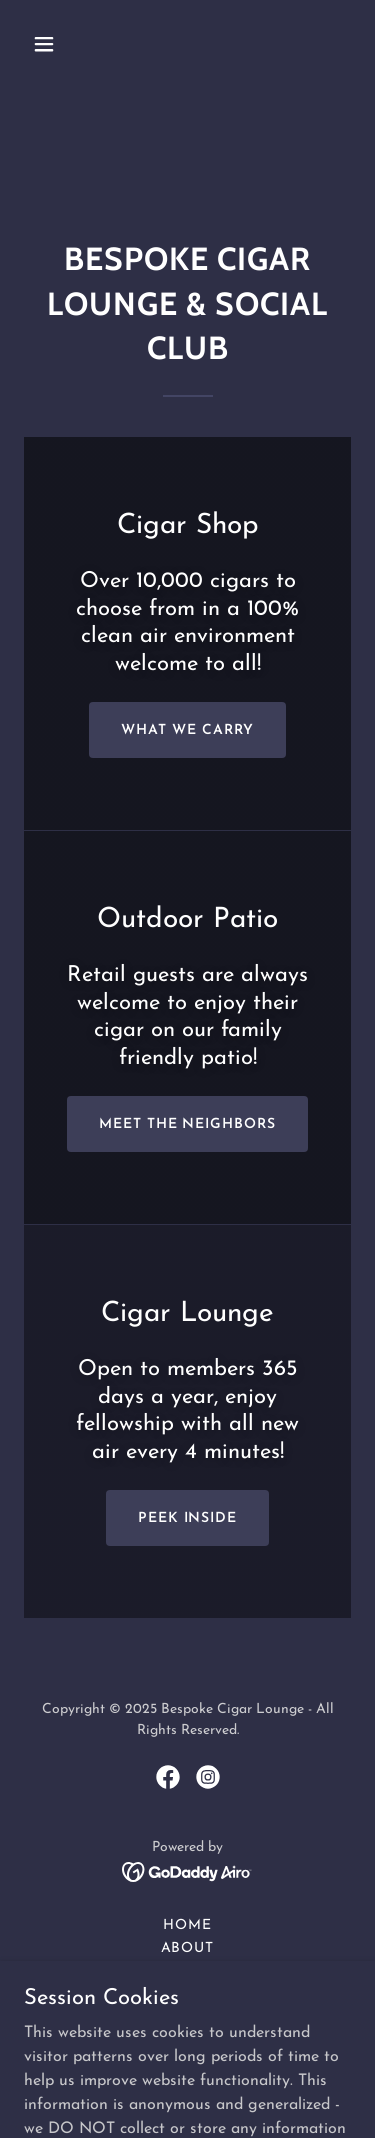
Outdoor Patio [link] (187, 1994)
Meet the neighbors (188, 1124)
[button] (61, 44)
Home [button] (187, 1925)
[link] (168, 1777)
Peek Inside (188, 1518)
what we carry (187, 730)
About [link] (188, 1948)
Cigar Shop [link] (187, 1971)
